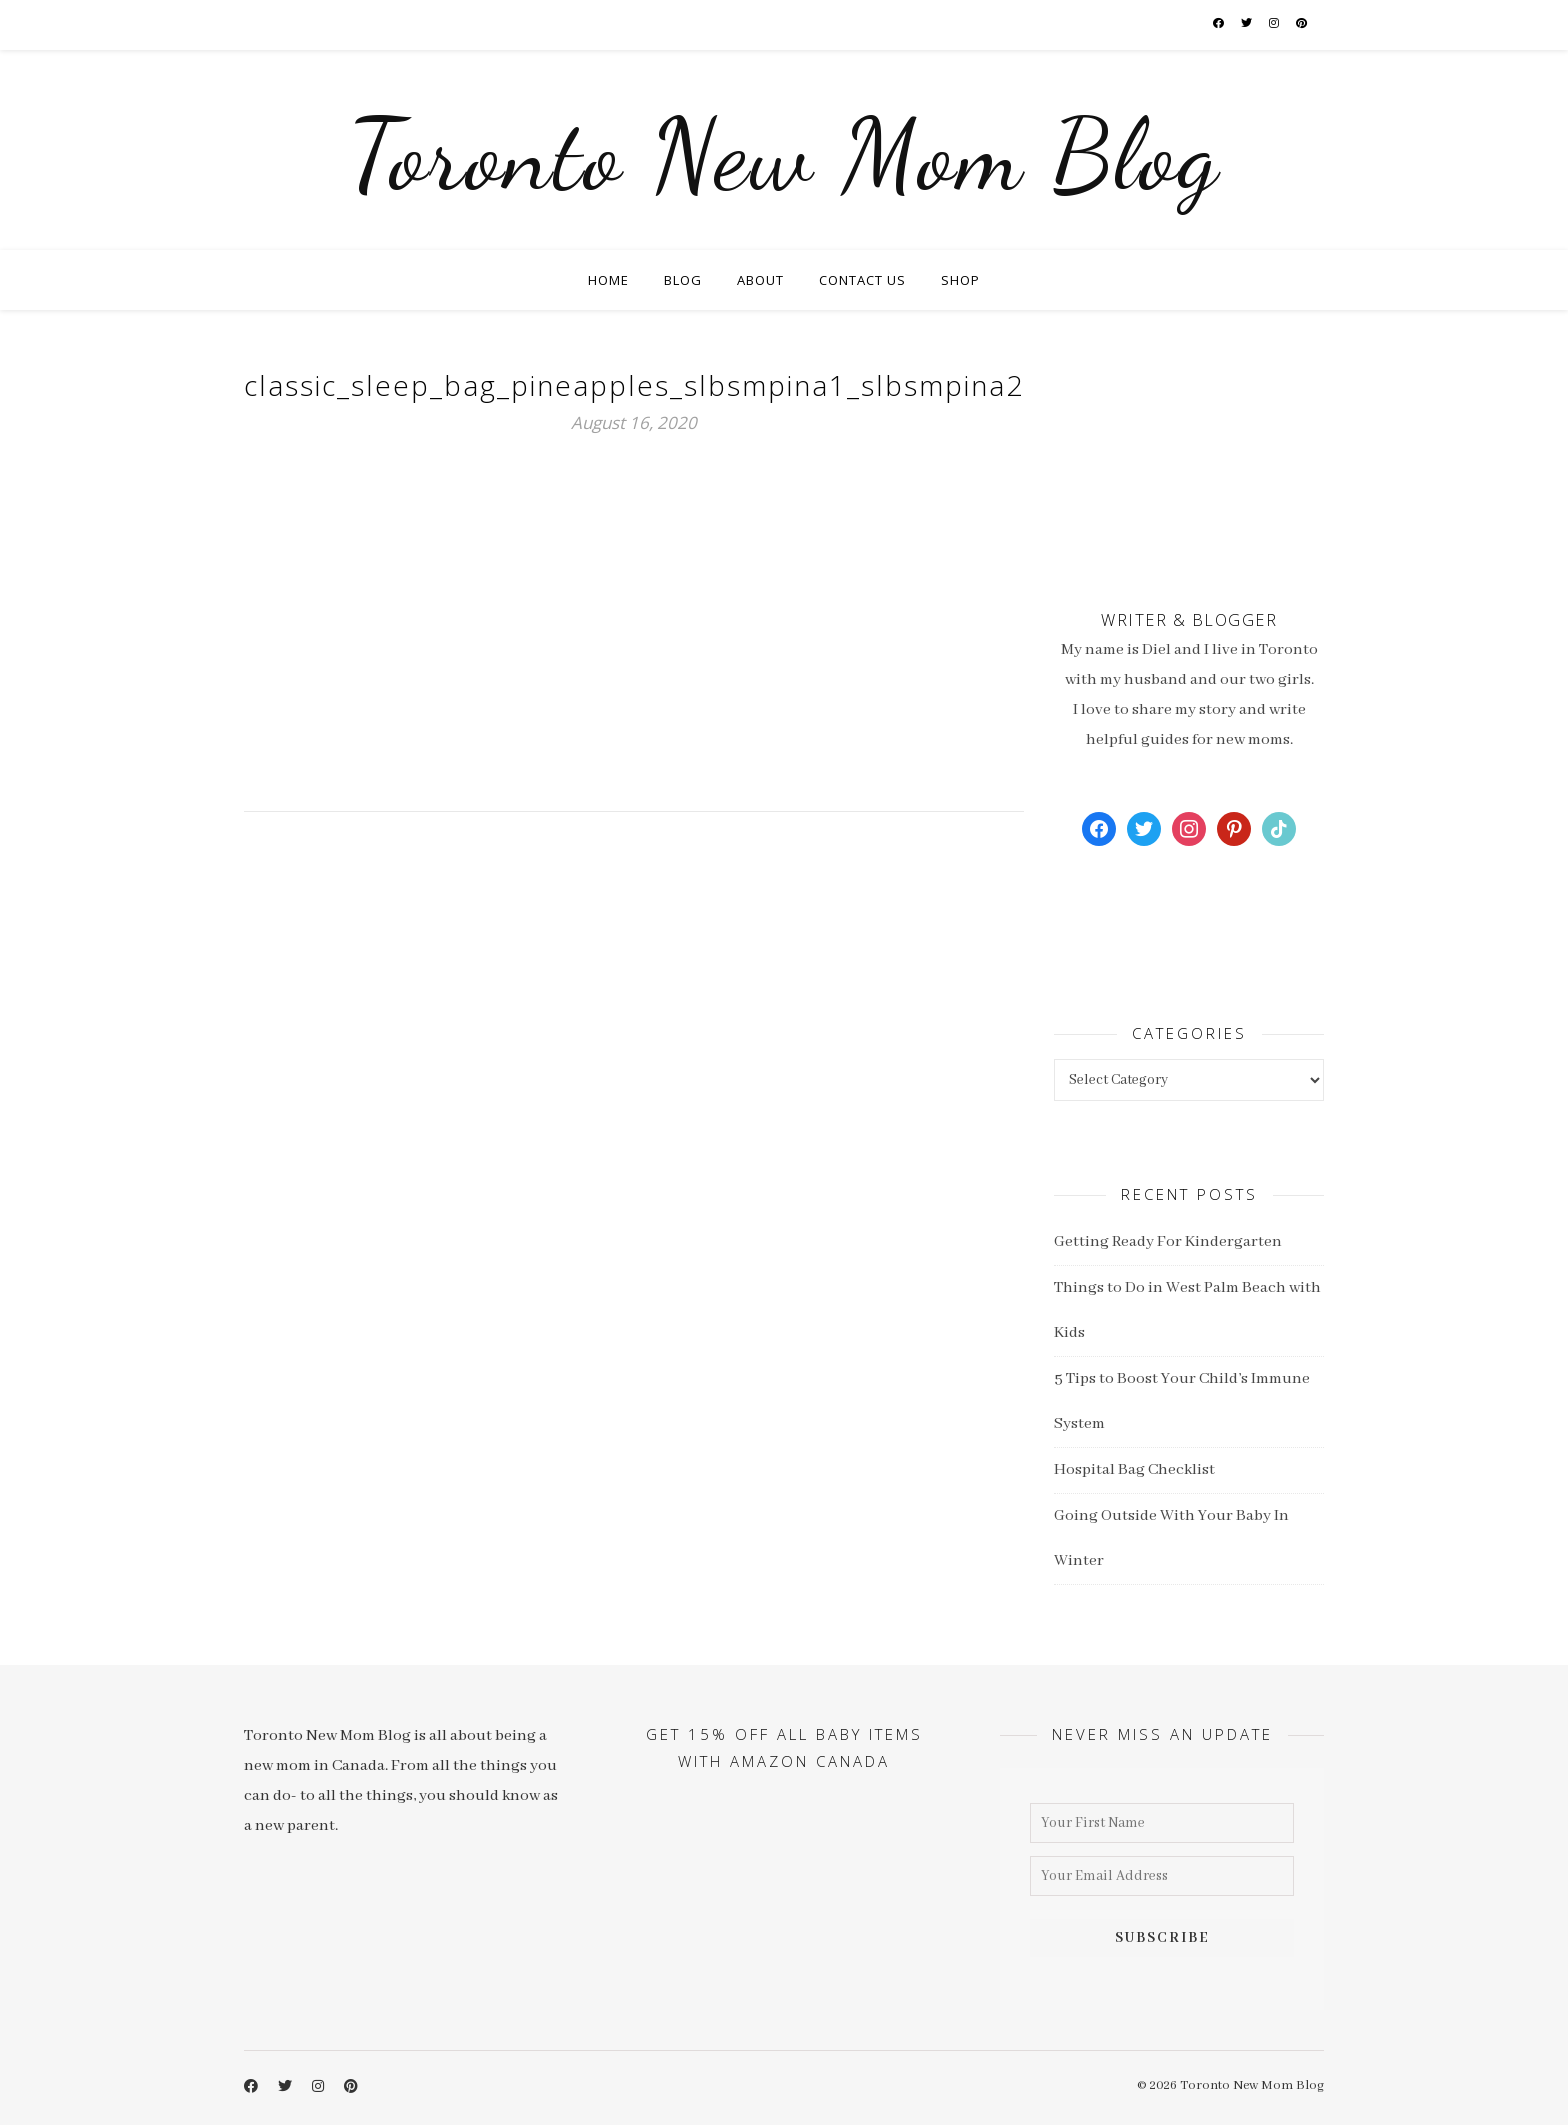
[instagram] (1275, 24)
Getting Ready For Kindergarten (1168, 1242)
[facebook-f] (1219, 24)
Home (608, 280)
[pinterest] (1302, 24)
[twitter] (1247, 24)
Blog (683, 280)
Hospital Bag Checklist (1134, 1470)
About (760, 280)
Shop (960, 280)
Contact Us (862, 280)
